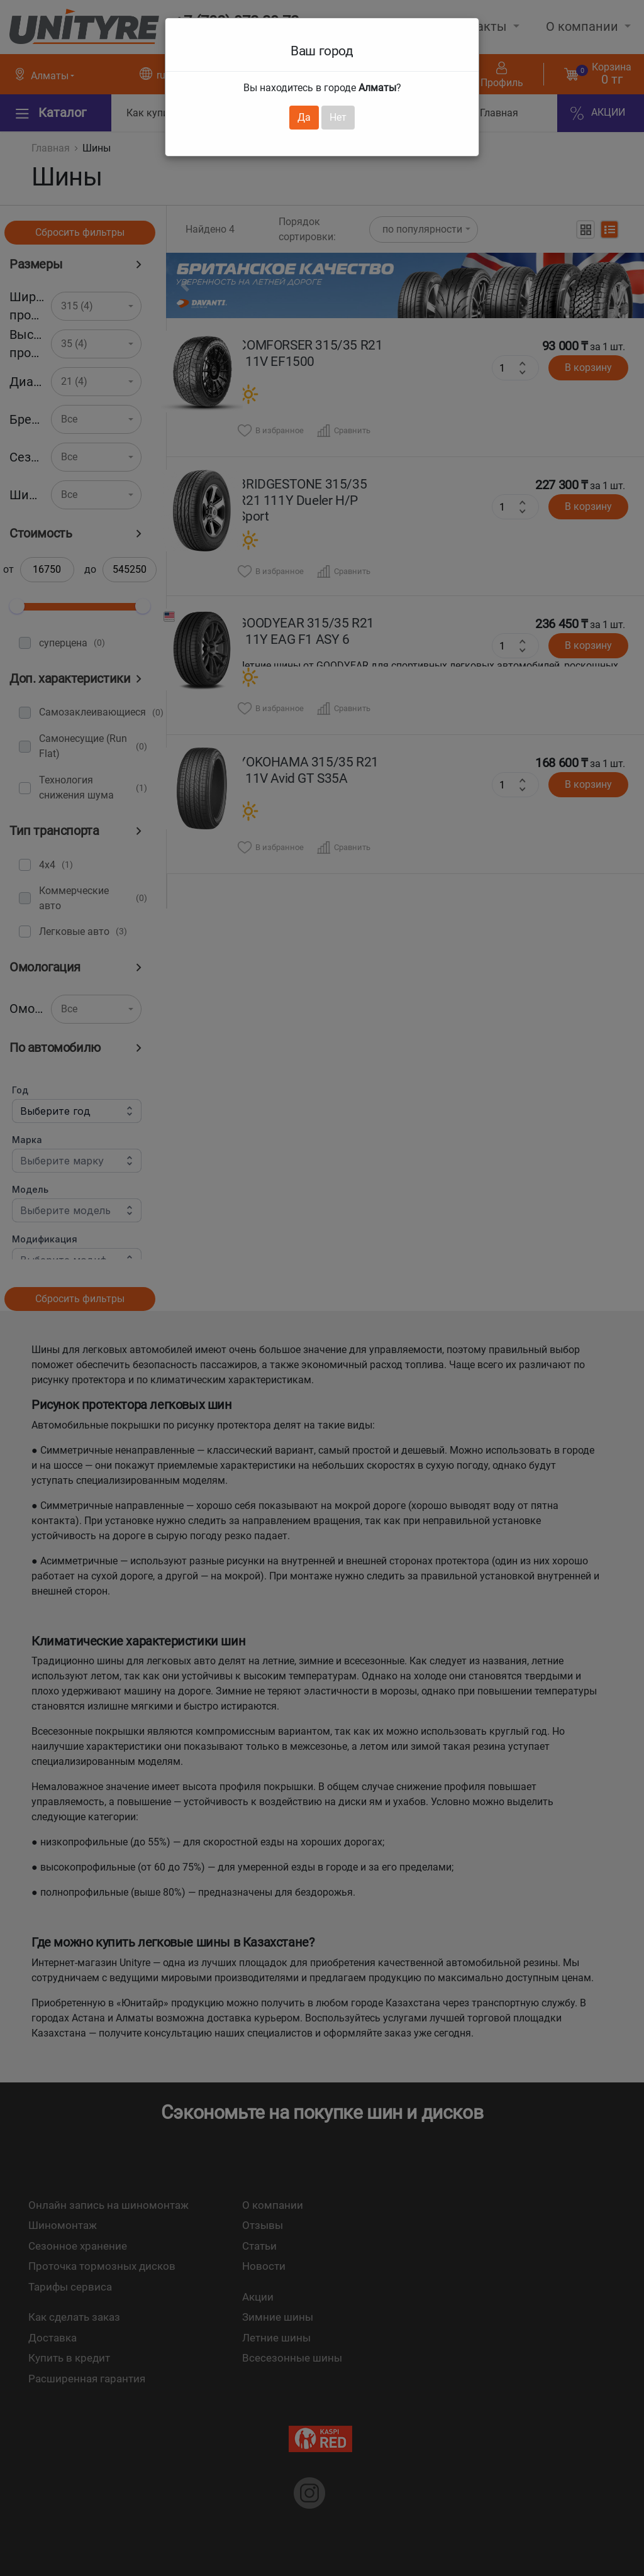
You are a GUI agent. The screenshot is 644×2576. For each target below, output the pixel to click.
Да (304, 117)
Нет (338, 117)
